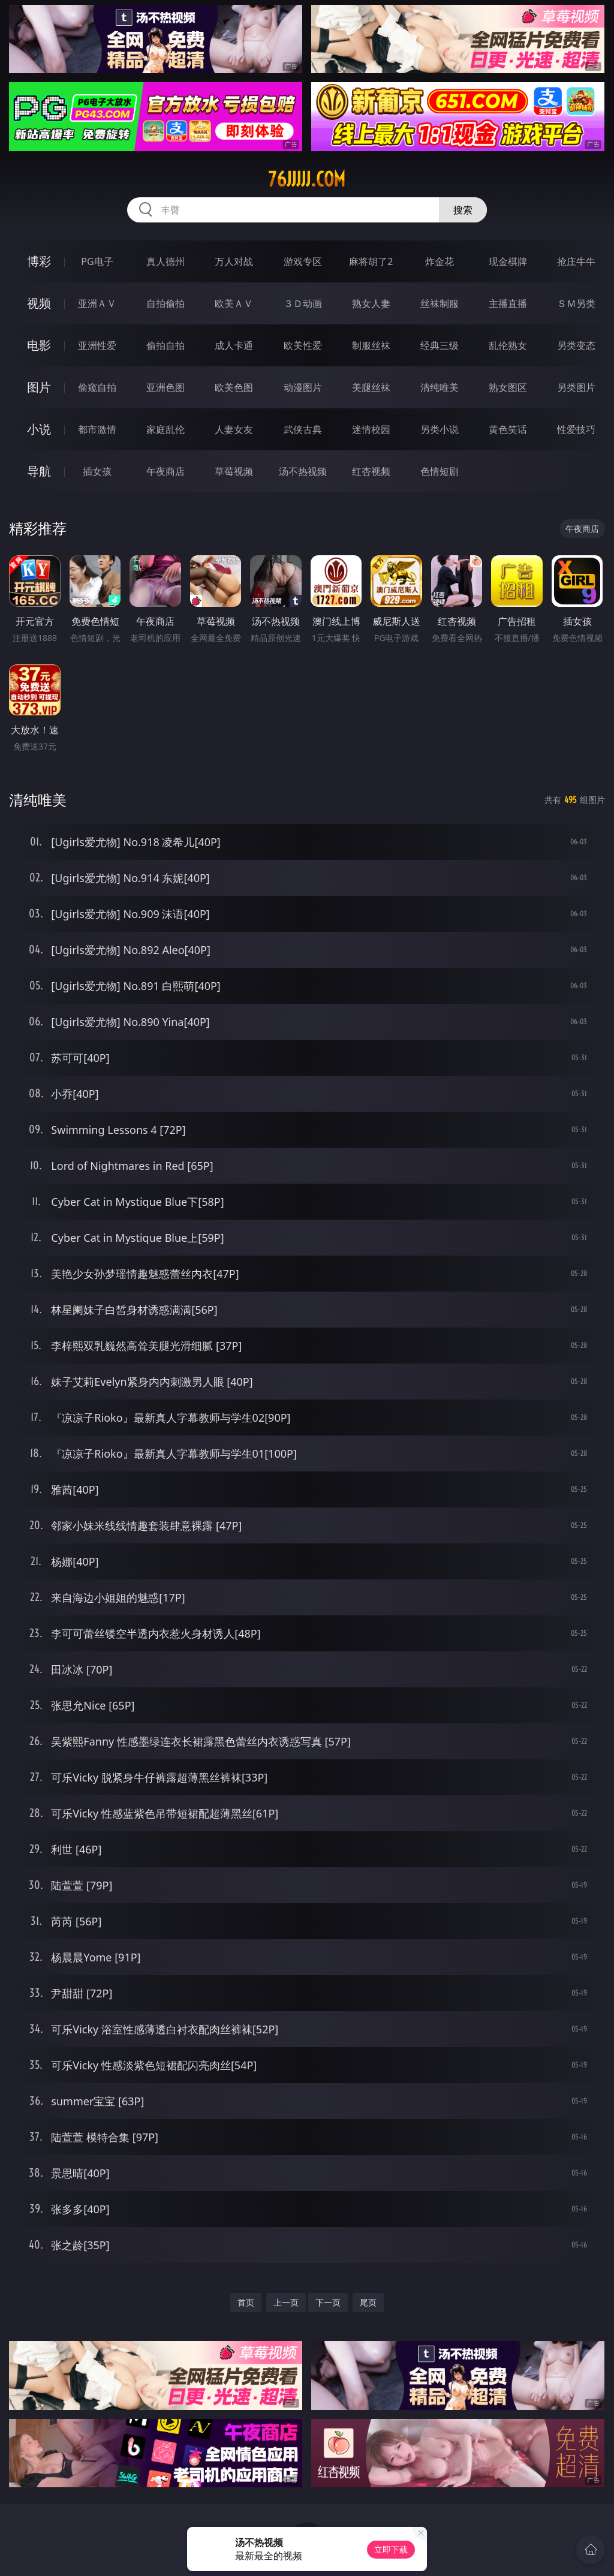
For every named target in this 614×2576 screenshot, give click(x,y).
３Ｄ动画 (303, 303)
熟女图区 (508, 387)
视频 (39, 303)
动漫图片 (303, 387)
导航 (39, 471)
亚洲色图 (165, 387)
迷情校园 (371, 429)
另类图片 (576, 387)
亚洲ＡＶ (97, 303)
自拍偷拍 (165, 303)
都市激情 (97, 429)
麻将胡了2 (371, 261)
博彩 (39, 261)
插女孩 (97, 471)
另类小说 (439, 429)
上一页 (286, 2302)
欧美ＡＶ (234, 303)
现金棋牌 (508, 261)
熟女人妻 (371, 303)
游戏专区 (303, 261)
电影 (39, 345)
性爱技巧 (576, 429)
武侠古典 (303, 429)
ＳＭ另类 (576, 303)
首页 (245, 2302)
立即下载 (391, 2549)
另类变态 (576, 345)
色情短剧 (439, 471)
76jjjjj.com (306, 179)
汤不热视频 (303, 471)
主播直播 (508, 303)
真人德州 (165, 261)
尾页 (368, 2302)
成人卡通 (234, 345)
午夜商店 (165, 471)
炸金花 (439, 261)
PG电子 (97, 261)
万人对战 (234, 261)
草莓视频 (234, 471)
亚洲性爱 (97, 345)
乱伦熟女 (508, 345)
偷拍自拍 (165, 345)
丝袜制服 (439, 303)
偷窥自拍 (97, 387)
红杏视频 (371, 471)
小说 (39, 429)
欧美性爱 (303, 345)
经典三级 (439, 345)
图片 (39, 387)
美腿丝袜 (371, 387)
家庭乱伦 (165, 429)
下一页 (328, 2302)
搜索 (462, 209)
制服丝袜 (371, 345)
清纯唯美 (439, 387)
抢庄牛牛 (576, 261)
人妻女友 (234, 429)
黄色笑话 (508, 429)
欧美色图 (234, 387)
